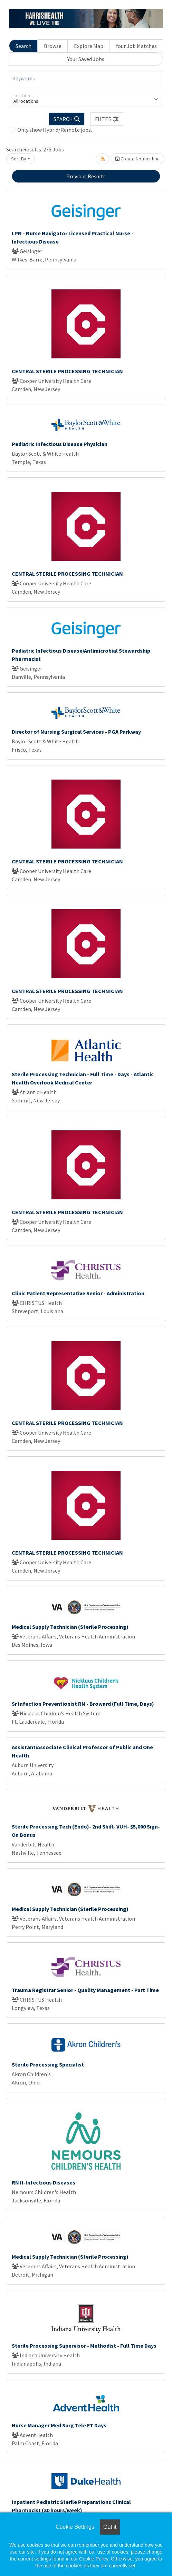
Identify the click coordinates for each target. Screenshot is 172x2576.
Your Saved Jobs (85, 59)
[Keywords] (86, 78)
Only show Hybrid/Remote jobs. (54, 129)
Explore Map (88, 45)
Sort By (18, 159)
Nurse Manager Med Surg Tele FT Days (59, 2425)
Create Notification (137, 159)
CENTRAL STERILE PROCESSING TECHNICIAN (67, 371)
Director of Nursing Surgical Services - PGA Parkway (76, 731)
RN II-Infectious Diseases (43, 2182)
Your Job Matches (136, 45)
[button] (106, 119)
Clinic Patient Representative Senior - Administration (78, 1293)
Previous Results (86, 176)
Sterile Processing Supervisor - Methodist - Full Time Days (84, 2345)
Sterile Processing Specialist (48, 2064)
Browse (52, 45)
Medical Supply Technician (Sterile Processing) (70, 1626)
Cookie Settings (75, 2527)
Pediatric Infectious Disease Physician (59, 443)
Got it (109, 2527)
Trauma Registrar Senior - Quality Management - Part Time (85, 1990)
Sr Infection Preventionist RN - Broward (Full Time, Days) (83, 1703)
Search (23, 45)
